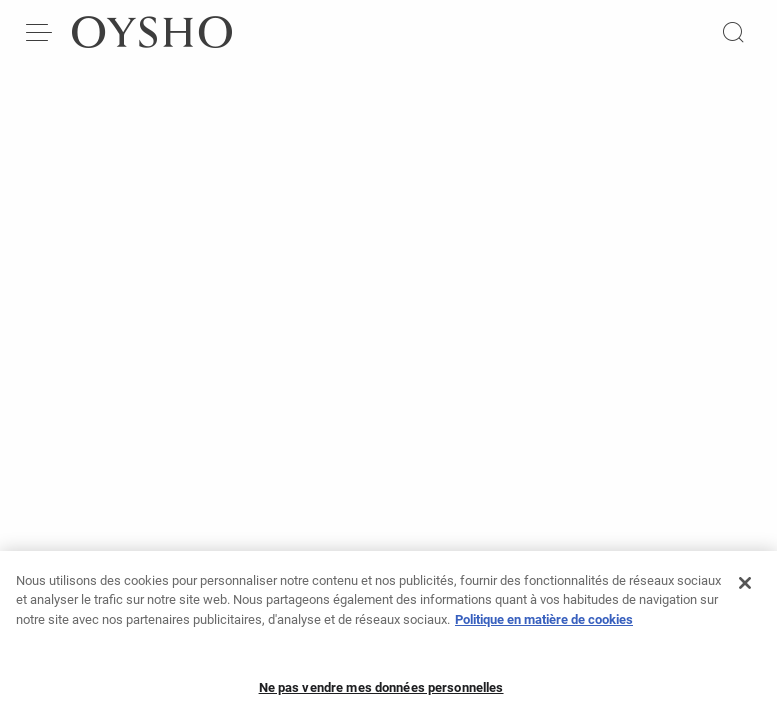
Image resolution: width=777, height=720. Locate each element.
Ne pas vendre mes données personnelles (381, 695)
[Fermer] (745, 591)
